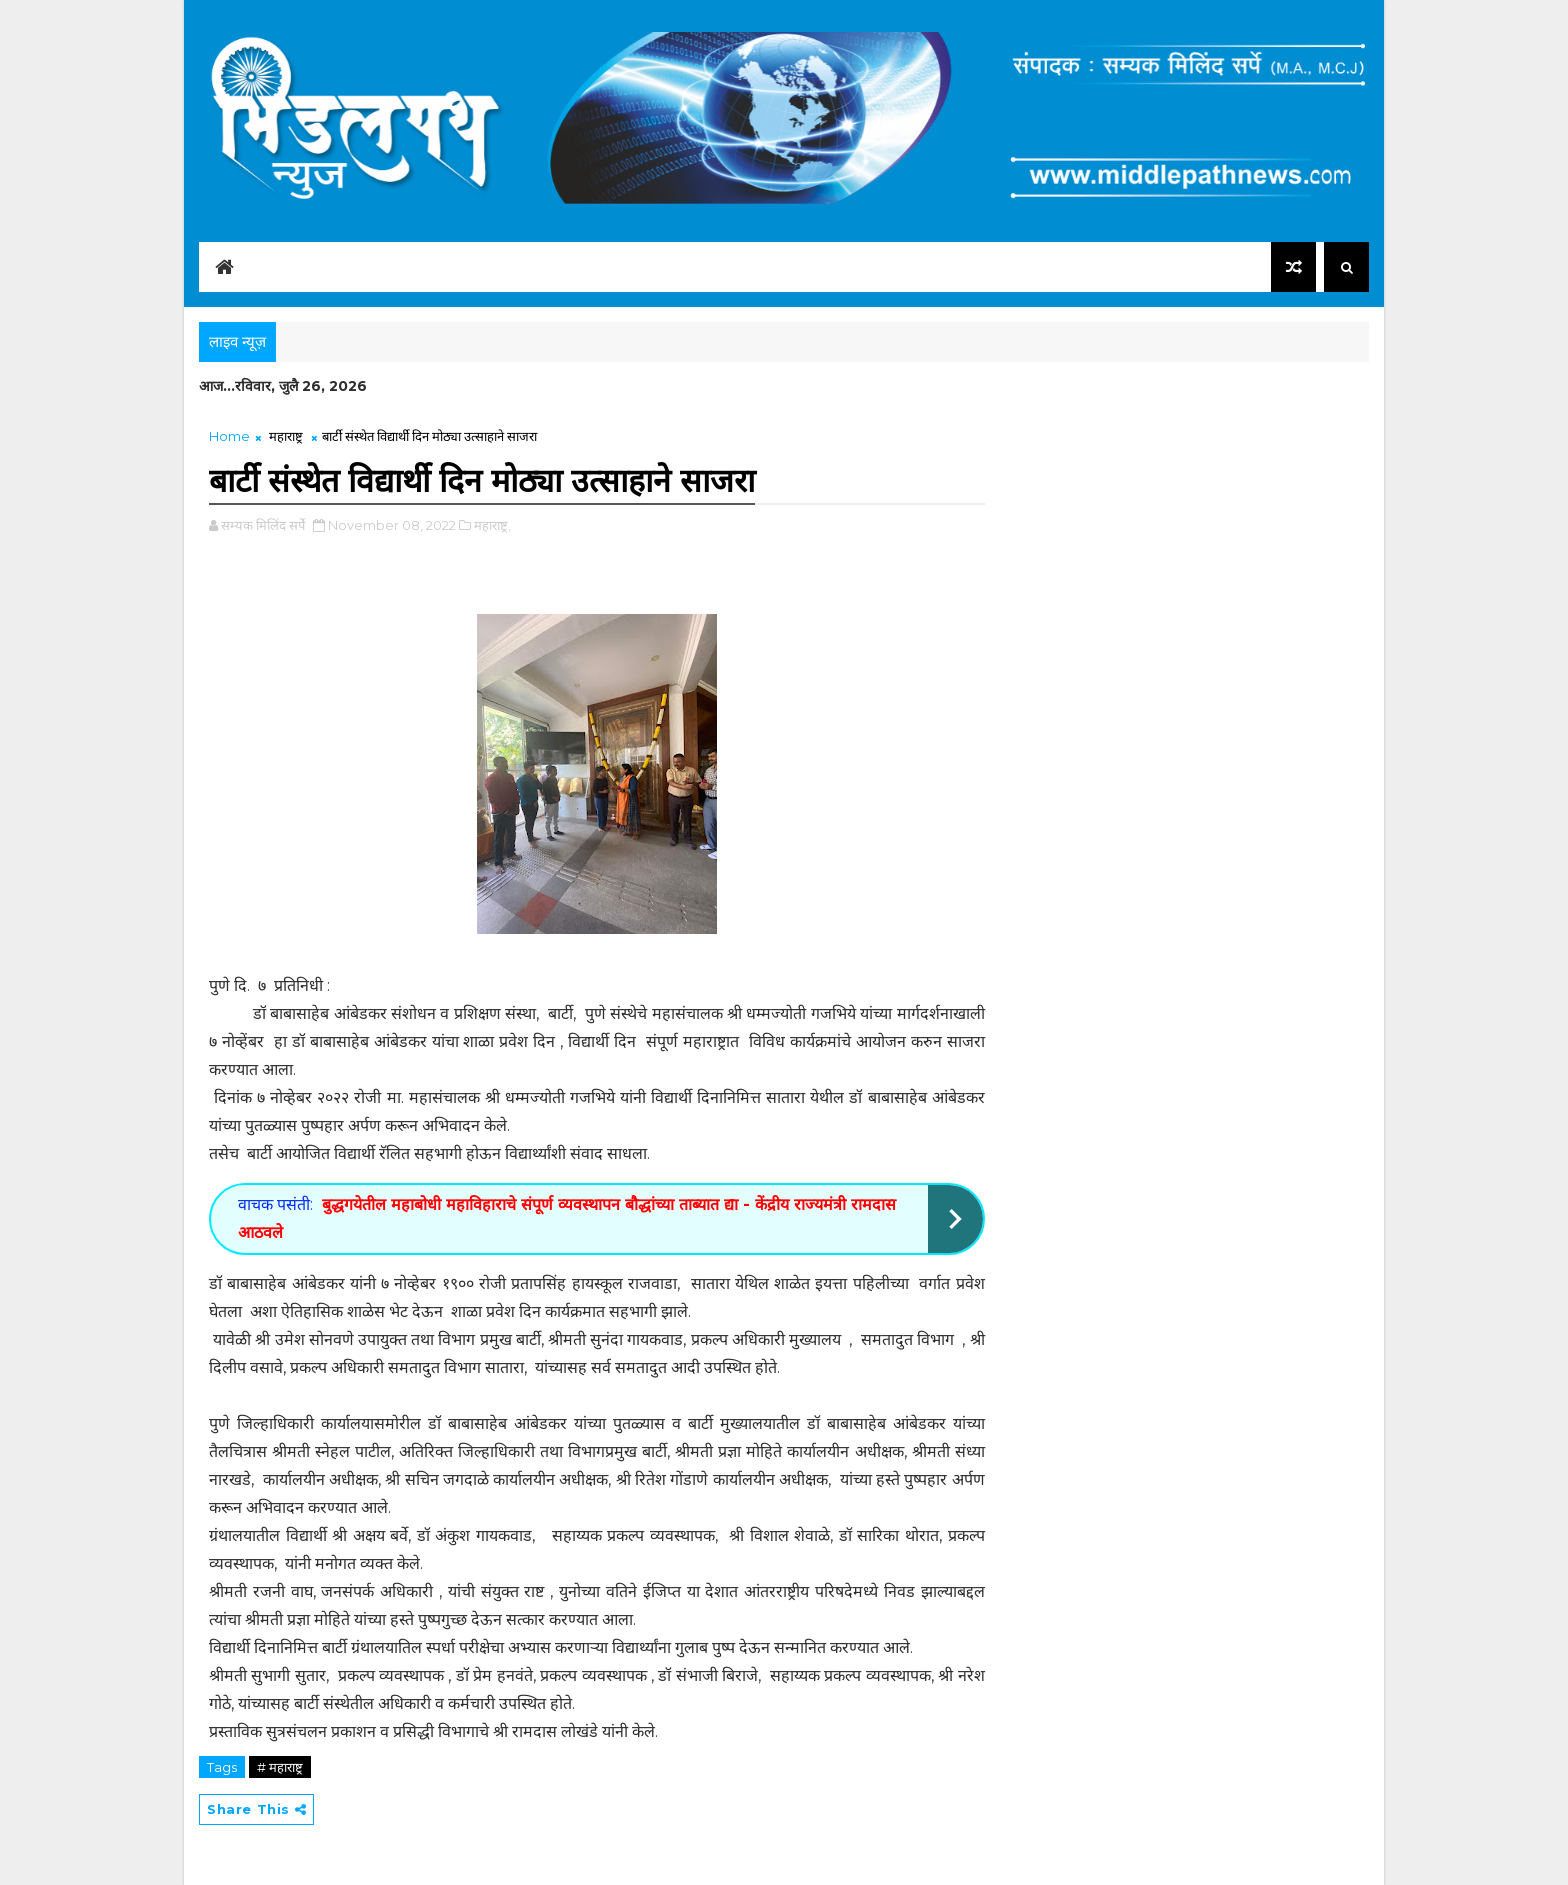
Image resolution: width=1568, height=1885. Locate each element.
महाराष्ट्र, (492, 525)
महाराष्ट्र (286, 436)
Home (229, 436)
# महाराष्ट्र (280, 1767)
